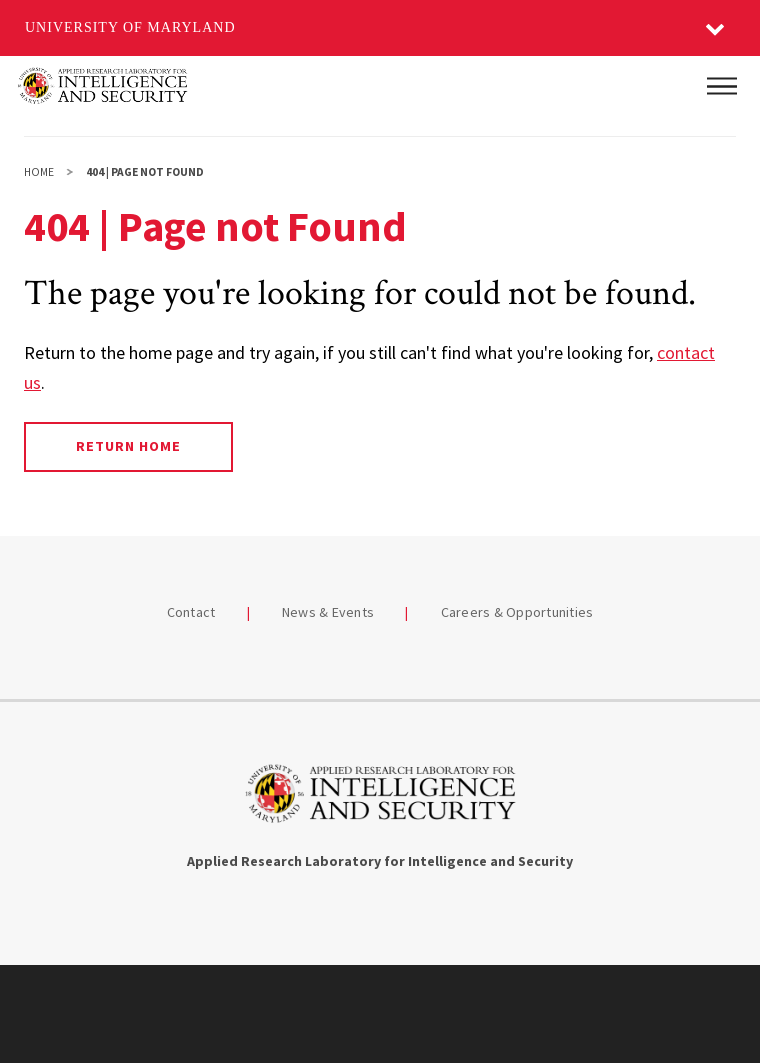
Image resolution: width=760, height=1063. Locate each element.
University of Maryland (130, 27)
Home (39, 172)
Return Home (128, 446)
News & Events (328, 612)
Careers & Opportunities (517, 612)
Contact (191, 612)
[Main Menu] (722, 86)
